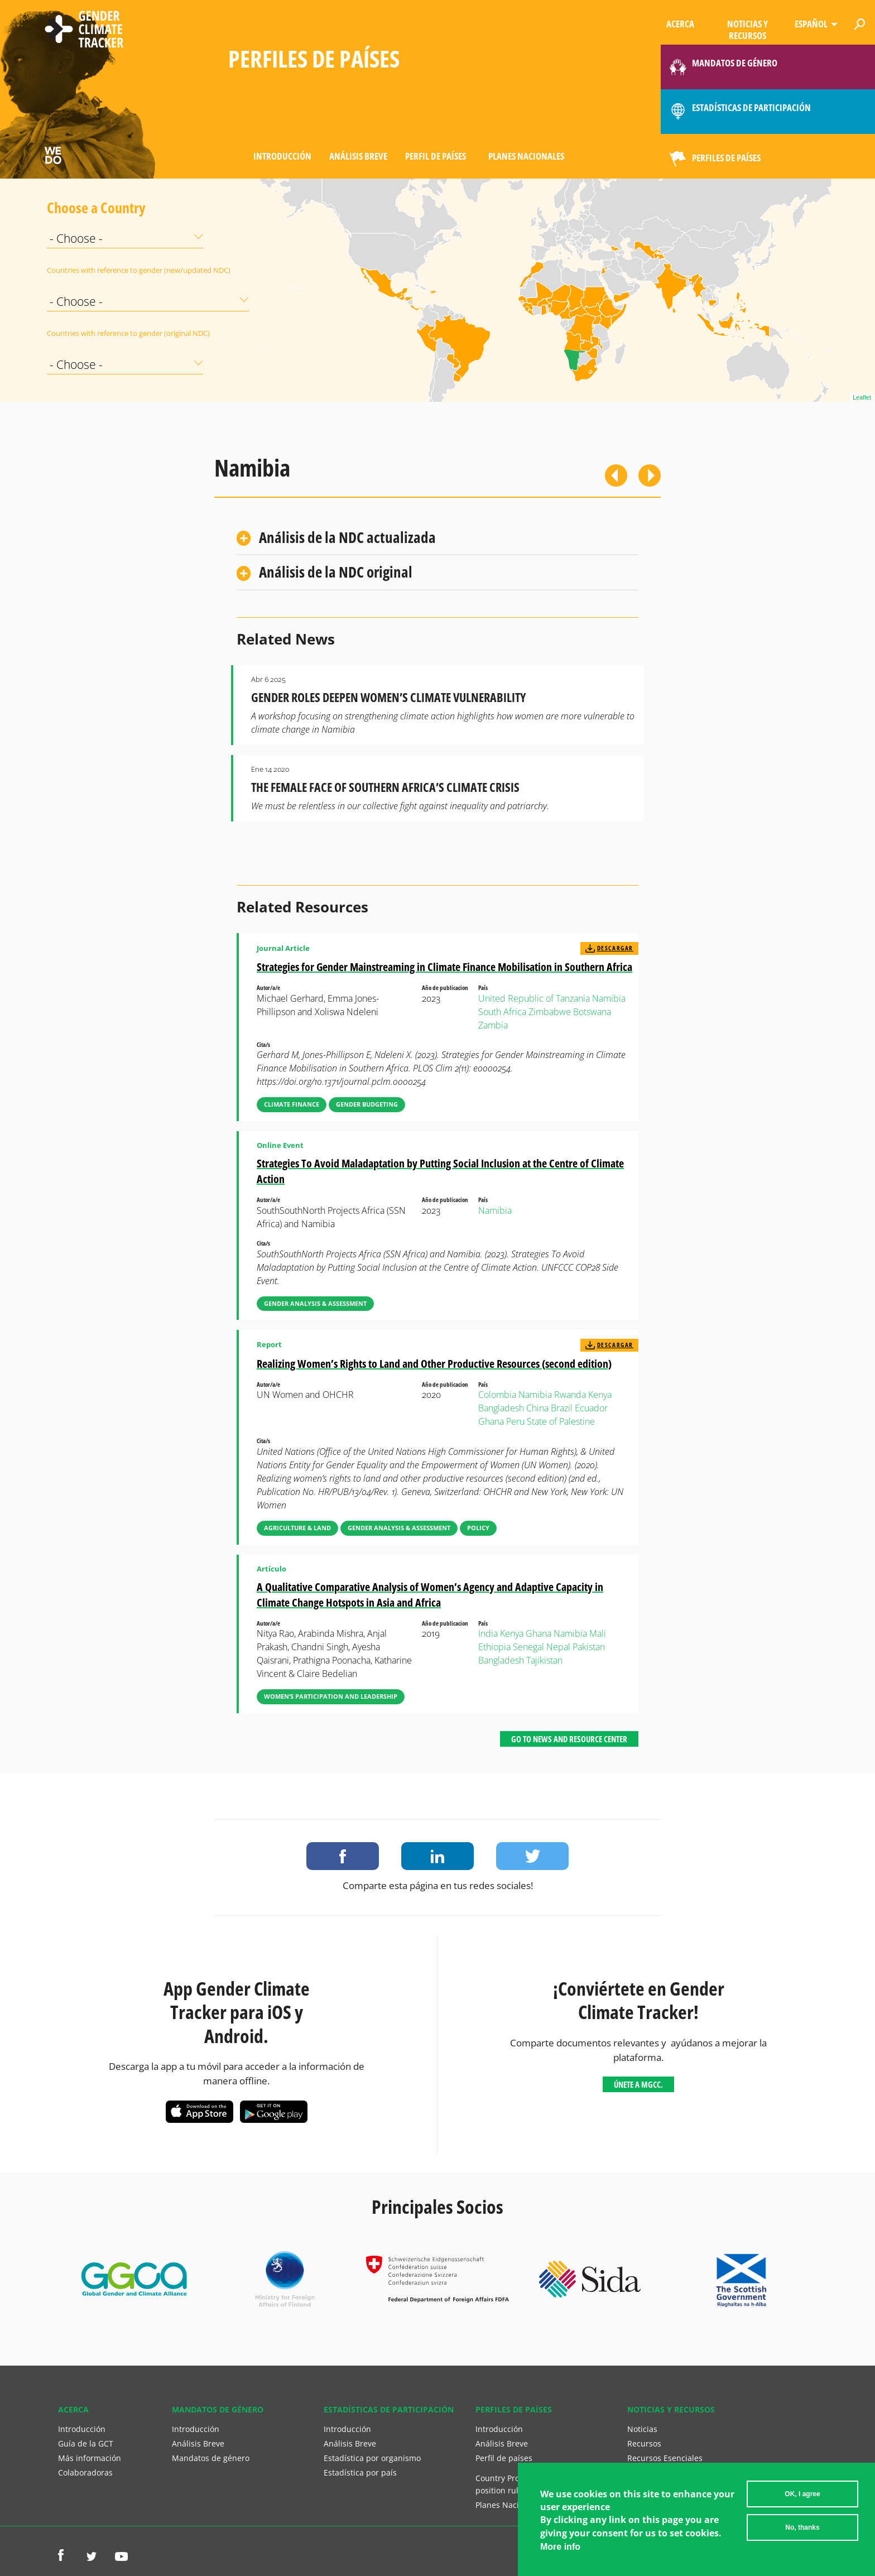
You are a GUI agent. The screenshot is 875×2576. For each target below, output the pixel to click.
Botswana (592, 1012)
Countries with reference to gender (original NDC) (75, 333)
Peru (515, 1421)
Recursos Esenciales (665, 2458)
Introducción (282, 156)
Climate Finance (291, 1104)
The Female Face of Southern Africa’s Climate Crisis (385, 787)
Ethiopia (494, 1647)
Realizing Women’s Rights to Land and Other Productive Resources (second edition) (434, 1363)
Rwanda (570, 1394)
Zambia (493, 1025)
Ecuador (591, 1408)
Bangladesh (501, 1408)
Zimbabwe (549, 1012)
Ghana (491, 1421)
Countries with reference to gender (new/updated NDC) (75, 270)
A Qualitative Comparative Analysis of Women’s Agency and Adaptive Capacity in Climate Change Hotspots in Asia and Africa (430, 1594)
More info (560, 2546)
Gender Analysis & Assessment (315, 1303)
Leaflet (862, 397)
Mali (597, 1633)
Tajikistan (544, 1660)
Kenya (600, 1394)
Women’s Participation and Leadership (330, 1696)
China (537, 1408)
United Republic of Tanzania (534, 998)
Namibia (609, 998)
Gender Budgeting (367, 1104)
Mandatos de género (210, 2458)
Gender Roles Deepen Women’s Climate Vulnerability (388, 697)
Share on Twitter (532, 1856)
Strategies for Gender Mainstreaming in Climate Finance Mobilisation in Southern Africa (444, 966)
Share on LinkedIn (437, 1856)
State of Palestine (561, 1421)
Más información (89, 2458)
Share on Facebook (342, 1856)
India (488, 1633)
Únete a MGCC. (638, 2084)
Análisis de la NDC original (335, 571)
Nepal (558, 1647)
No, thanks (802, 2527)
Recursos (644, 2443)
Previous (616, 475)
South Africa (502, 1012)
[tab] (437, 537)
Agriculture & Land (297, 1528)
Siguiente (649, 475)
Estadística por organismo (372, 2458)
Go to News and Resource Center (569, 1738)
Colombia (497, 1394)
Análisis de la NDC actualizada (347, 537)
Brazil (562, 1408)
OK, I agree (802, 2494)
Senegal (528, 1647)
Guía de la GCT (85, 2443)
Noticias (642, 2429)
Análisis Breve (358, 156)
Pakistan (589, 1647)
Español (811, 24)
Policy (478, 1528)
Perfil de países (435, 156)
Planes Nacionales (526, 156)
